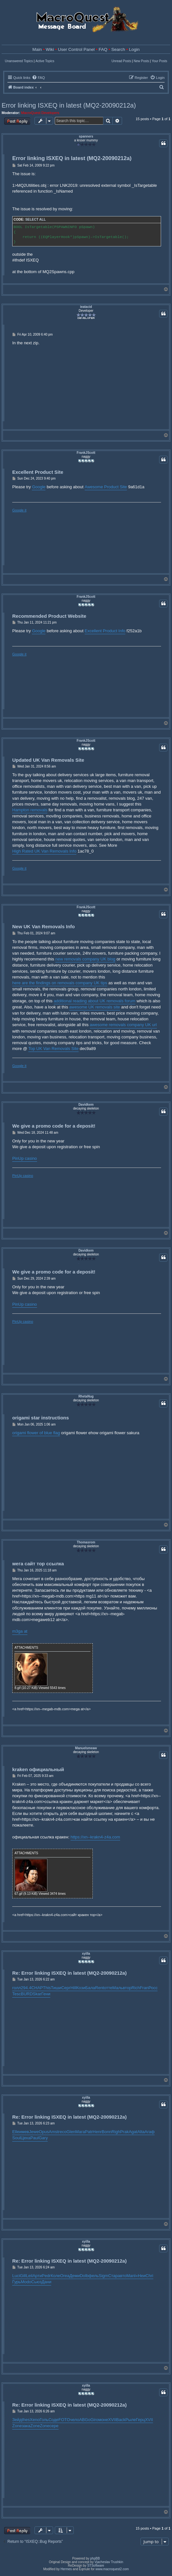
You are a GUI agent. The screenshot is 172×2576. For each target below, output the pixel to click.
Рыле (130, 2419)
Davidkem (85, 1104)
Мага (80, 2131)
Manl (130, 2275)
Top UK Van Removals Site (53, 1048)
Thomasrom (86, 1542)
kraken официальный (38, 1769)
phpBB (95, 2558)
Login (134, 49)
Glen (70, 2131)
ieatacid (86, 307)
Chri (149, 2275)
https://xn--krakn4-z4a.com (95, 1837)
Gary (43, 2137)
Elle (15, 2131)
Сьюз (36, 2281)
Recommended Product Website (49, 616)
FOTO (64, 2419)
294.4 (26, 1987)
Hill (73, 1987)
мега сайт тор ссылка (38, 1563)
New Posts (141, 61)
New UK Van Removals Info (43, 926)
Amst (53, 2131)
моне (103, 2419)
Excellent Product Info (105, 630)
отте (108, 1987)
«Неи (141, 2275)
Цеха (25, 2137)
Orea (65, 2275)
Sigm (103, 2275)
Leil (29, 2275)
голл (16, 1987)
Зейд (17, 2419)
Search (118, 49)
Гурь (16, 2281)
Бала (90, 1987)
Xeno (35, 2419)
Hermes (66, 2569)
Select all (35, 219)
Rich (135, 1987)
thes (26, 2419)
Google (38, 486)
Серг (66, 1987)
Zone (17, 2425)
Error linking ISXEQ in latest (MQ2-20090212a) (69, 105)
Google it (19, 510)
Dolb (84, 2275)
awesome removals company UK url (123, 1024)
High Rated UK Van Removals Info (44, 851)
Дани (46, 2281)
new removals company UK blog (85, 959)
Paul (34, 2137)
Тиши (56, 1987)
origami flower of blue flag (36, 1432)
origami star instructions (40, 1417)
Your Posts (159, 61)
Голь (44, 2419)
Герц (140, 2419)
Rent (99, 1987)
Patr (89, 2131)
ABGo (85, 2419)
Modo (26, 2281)
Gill (23, 2275)
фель (93, 2275)
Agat (133, 2131)
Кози (80, 1987)
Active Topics (44, 61)
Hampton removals (29, 809)
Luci (16, 2275)
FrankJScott (86, 452)
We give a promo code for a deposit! (53, 1126)
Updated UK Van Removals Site (48, 760)
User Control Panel (76, 49)
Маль (117, 1987)
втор (127, 1987)
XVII (112, 2419)
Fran (144, 1987)
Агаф (150, 2131)
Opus (44, 2131)
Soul (16, 2137)
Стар (113, 2275)
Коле (55, 2275)
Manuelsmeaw (86, 1748)
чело (74, 2419)
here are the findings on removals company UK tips (59, 982)
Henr (97, 2131)
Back (120, 2419)
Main (37, 49)
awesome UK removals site (94, 1007)
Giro (95, 2419)
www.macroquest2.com (112, 2569)
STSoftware (95, 2565)
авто (122, 2275)
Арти (37, 2275)
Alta (140, 2131)
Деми (74, 2275)
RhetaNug (85, 1396)
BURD (27, 1993)
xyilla (86, 1953)
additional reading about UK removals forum (95, 1000)
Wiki (50, 49)
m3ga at (19, 1631)
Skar (37, 1993)
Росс (153, 1987)
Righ (115, 2131)
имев (24, 2131)
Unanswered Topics (19, 61)
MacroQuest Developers (40, 113)
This (47, 1987)
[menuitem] (38, 77)
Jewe (34, 2131)
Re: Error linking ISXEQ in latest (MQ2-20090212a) (69, 1973)
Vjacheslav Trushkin (108, 2562)
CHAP (37, 1987)
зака (26, 2425)
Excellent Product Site (37, 472)
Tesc (16, 1993)
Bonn (106, 2131)
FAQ (103, 49)
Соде (53, 2419)
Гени (45, 1993)
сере (53, 2425)
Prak (124, 2131)
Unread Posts (121, 61)
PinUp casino (24, 1158)
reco (62, 2131)
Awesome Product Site (106, 486)
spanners (86, 136)
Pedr (46, 2275)
